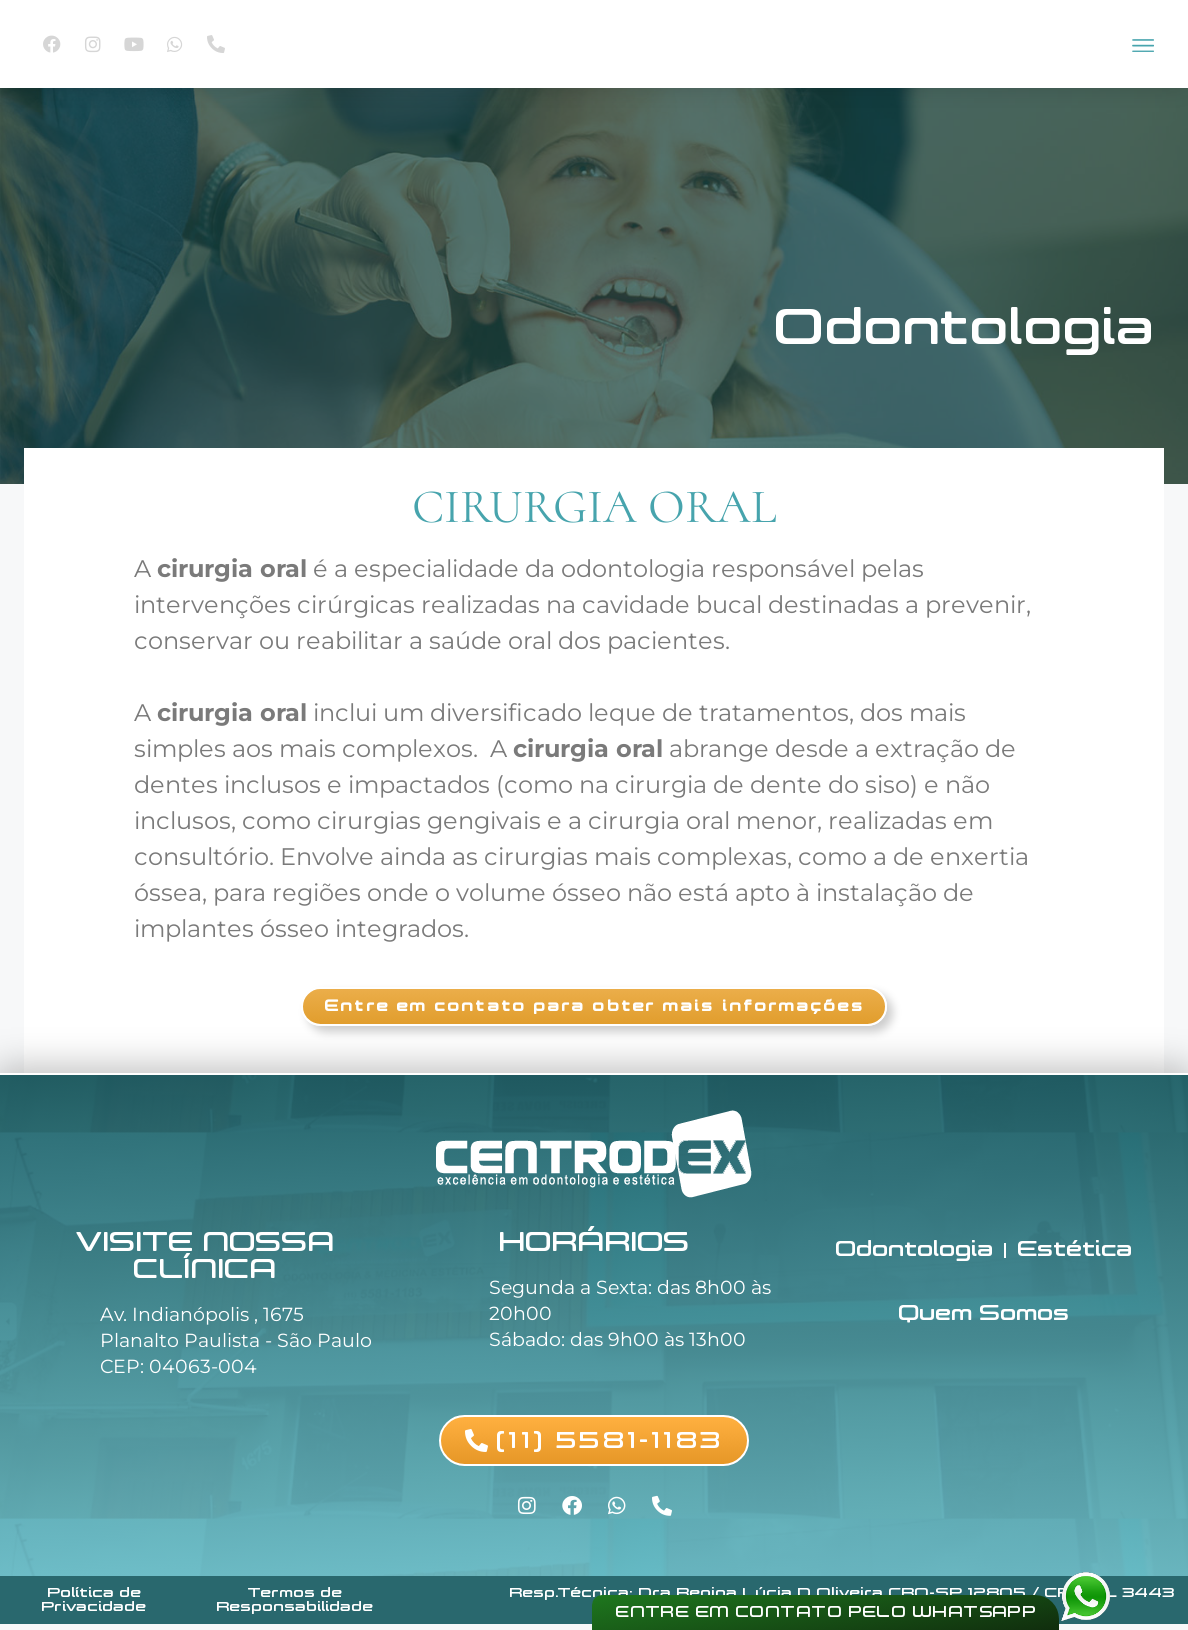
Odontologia (963, 327)
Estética (1077, 1254)
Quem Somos (983, 1320)
